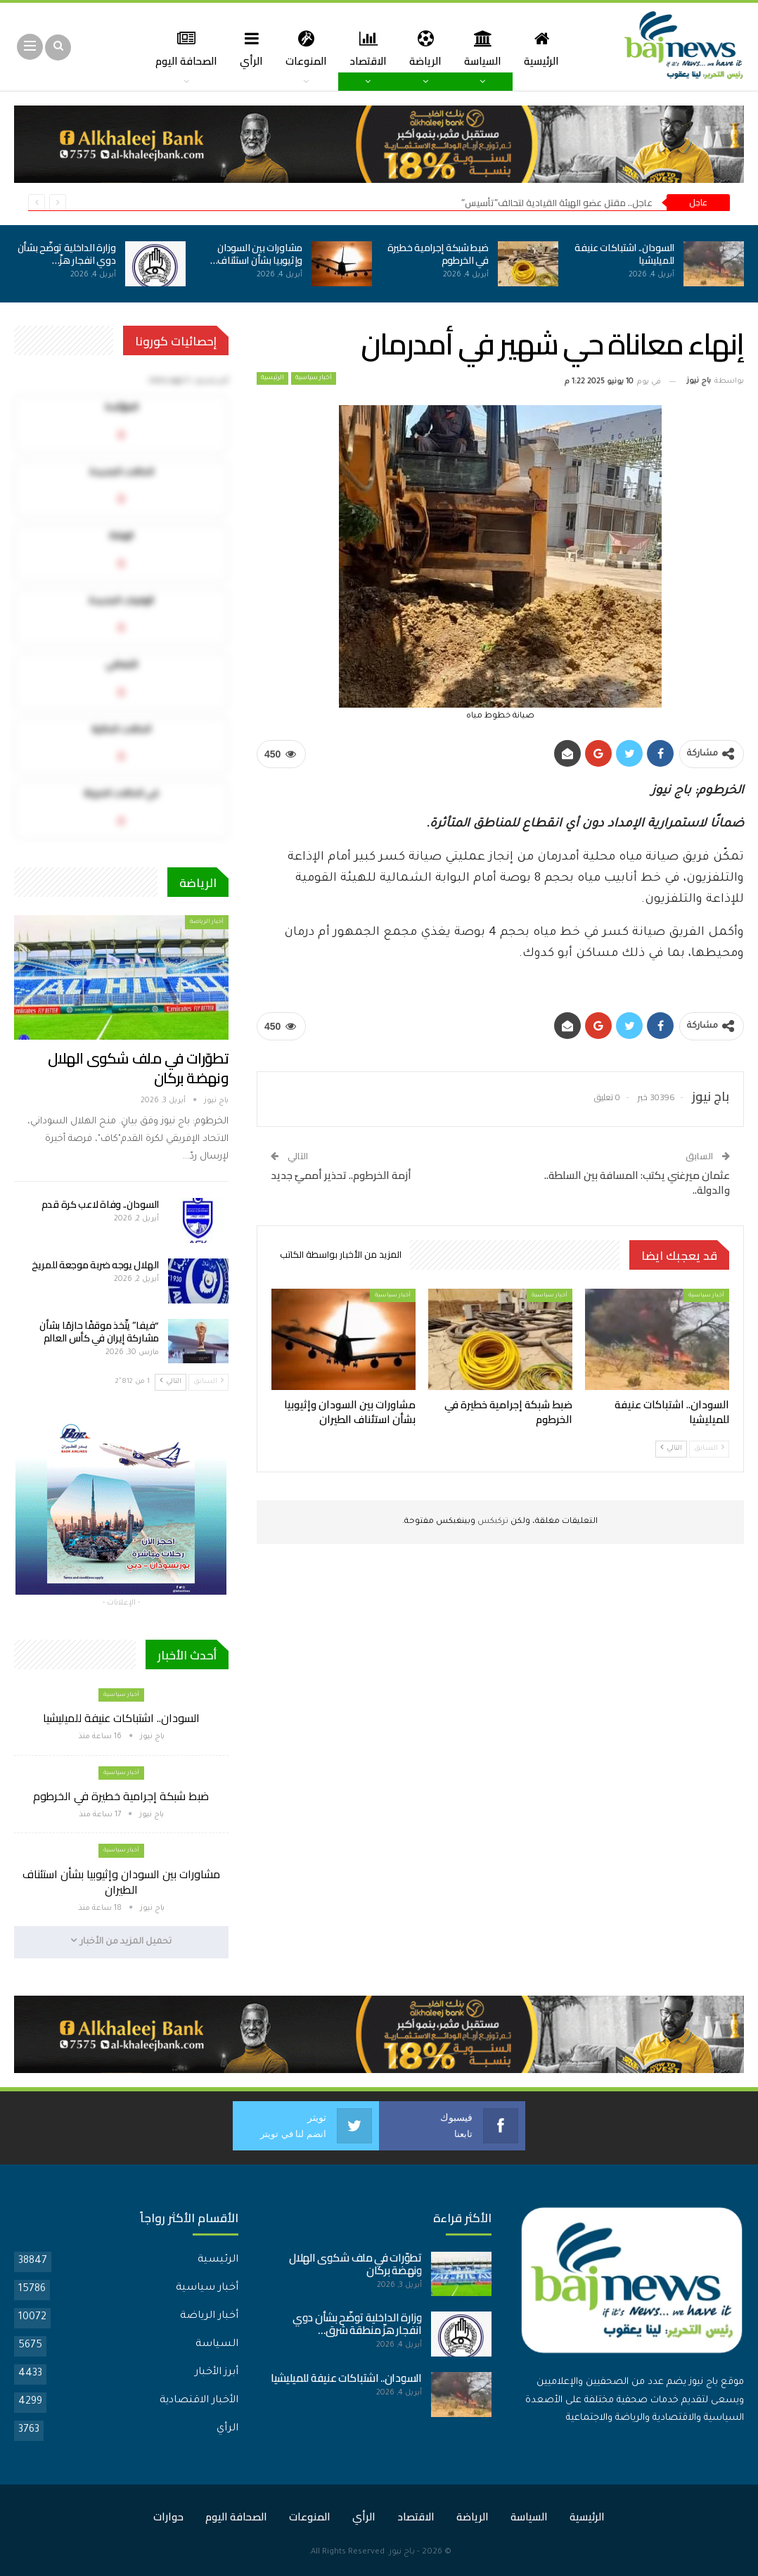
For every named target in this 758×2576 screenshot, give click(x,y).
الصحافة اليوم (236, 2516)
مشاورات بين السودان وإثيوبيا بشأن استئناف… (256, 253)
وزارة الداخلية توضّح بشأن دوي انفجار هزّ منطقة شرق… (357, 2323)
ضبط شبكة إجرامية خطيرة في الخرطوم (438, 253)
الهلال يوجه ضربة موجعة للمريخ (95, 1265)
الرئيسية (530, 48)
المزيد (179, 48)
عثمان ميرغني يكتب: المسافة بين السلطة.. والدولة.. (637, 1182)
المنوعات (286, 48)
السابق (709, 1448)
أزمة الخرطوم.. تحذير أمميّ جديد (341, 1175)
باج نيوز (402, 2552)
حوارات (168, 2516)
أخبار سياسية (313, 378)
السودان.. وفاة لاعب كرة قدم (100, 1204)
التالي (671, 1448)
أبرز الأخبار (216, 2372)
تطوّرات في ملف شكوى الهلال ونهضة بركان (138, 1068)
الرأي (230, 48)
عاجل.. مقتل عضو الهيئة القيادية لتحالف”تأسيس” (557, 202)
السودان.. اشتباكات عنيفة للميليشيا (624, 253)
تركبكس (491, 1521)
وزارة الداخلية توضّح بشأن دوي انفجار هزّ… (67, 253)
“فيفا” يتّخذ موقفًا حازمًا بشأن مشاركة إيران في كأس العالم (99, 1331)
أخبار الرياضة (207, 922)
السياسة (469, 48)
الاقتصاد (350, 48)
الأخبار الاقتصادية (199, 2400)
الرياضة (410, 48)
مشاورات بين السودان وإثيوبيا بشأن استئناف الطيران (121, 1881)
